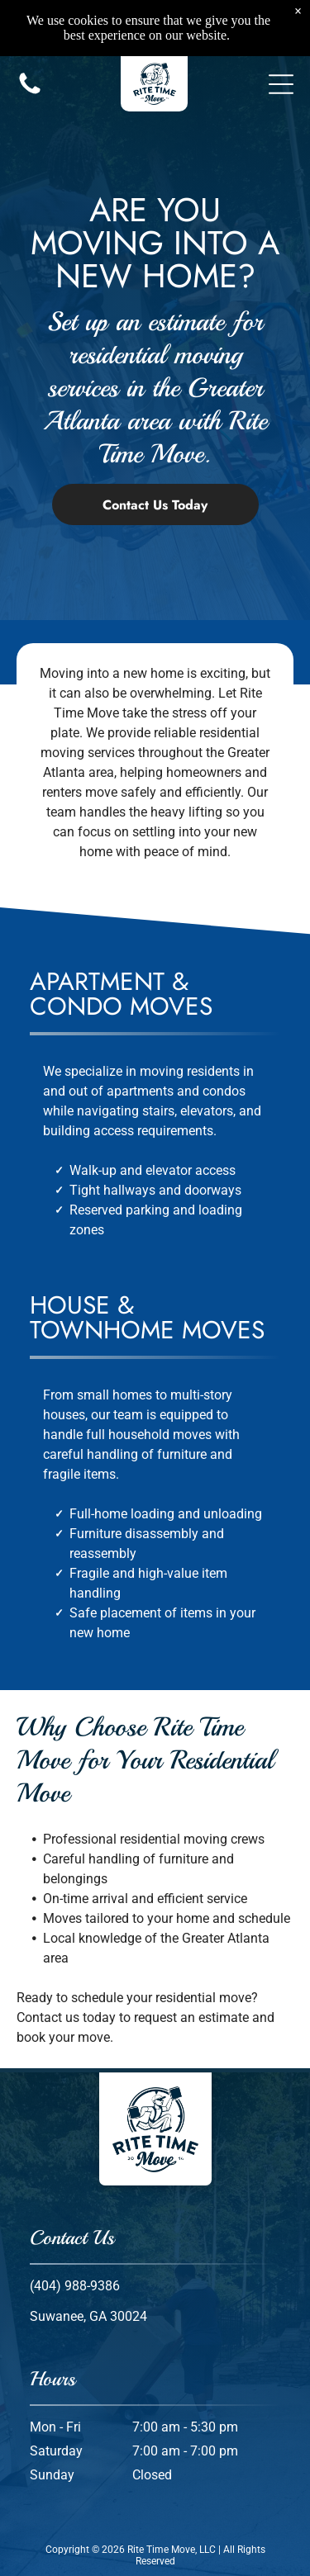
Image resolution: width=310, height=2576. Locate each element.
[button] (281, 60)
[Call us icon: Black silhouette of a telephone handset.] (30, 69)
